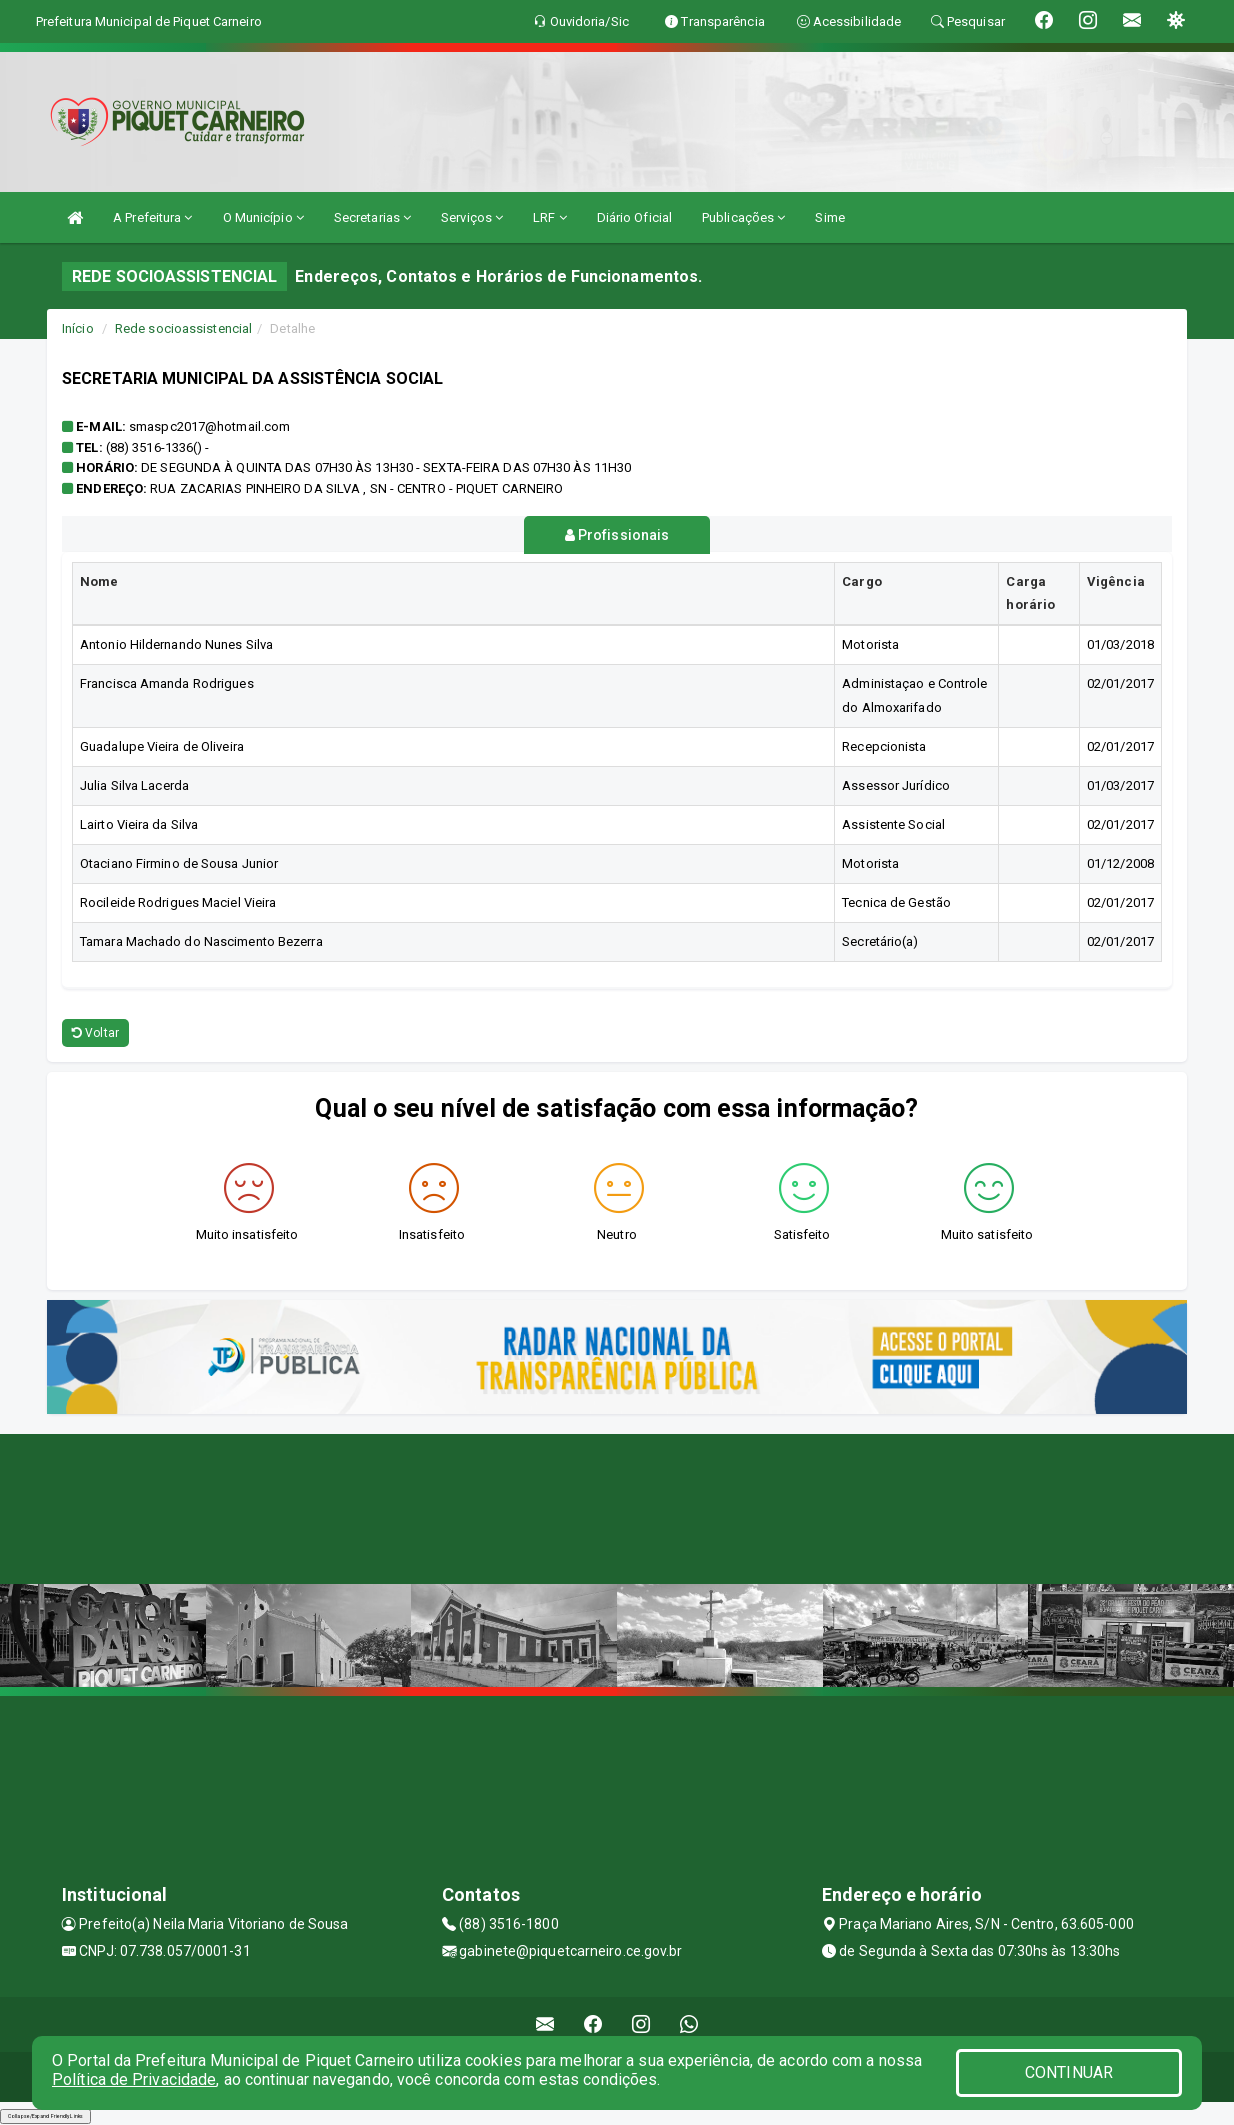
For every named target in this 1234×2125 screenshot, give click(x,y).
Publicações (743, 217)
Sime (829, 217)
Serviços (472, 217)
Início (78, 328)
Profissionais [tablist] (617, 535)
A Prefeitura (152, 217)
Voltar (95, 1033)
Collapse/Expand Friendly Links (45, 2115)
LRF (550, 217)
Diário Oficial (634, 217)
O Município (263, 217)
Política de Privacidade (134, 2079)
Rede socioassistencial (183, 328)
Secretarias (372, 217)
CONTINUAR (1069, 2072)
